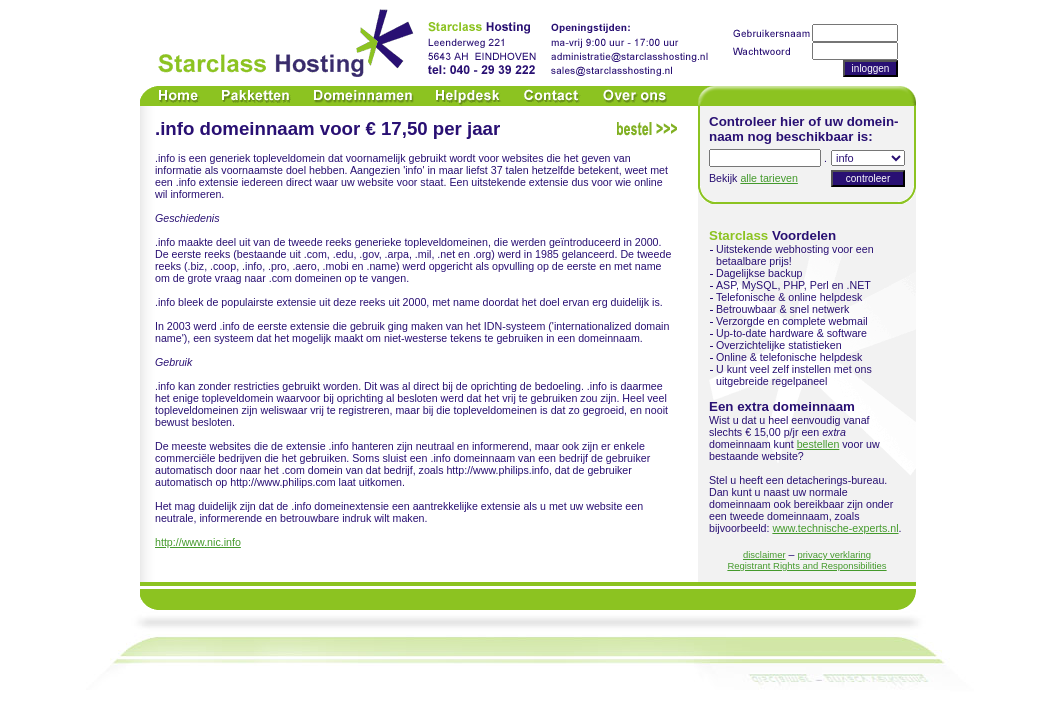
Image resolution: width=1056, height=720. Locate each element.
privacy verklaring (834, 554)
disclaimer (764, 554)
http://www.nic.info (198, 542)
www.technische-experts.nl (835, 528)
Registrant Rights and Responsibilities (806, 565)
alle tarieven (768, 178)
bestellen (818, 444)
